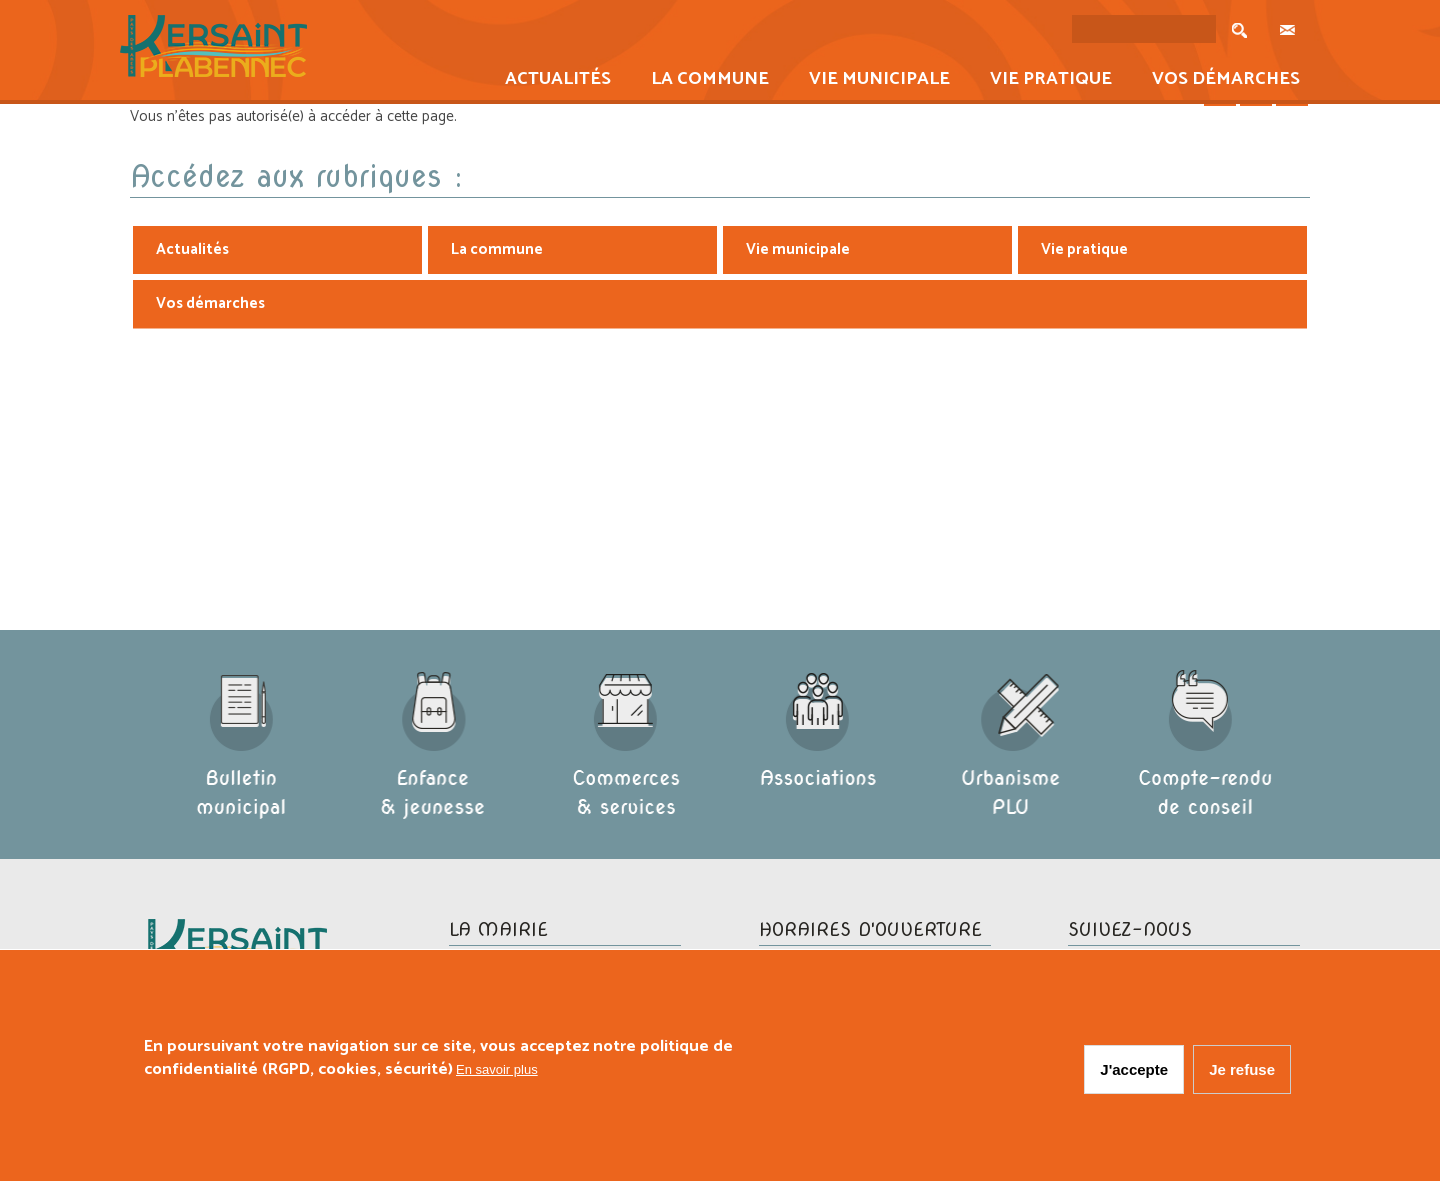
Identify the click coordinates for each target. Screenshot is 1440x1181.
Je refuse (1242, 1069)
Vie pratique (1044, 81)
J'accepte (1134, 1069)
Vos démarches (1219, 81)
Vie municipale (873, 81)
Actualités (551, 81)
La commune (703, 81)
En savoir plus (497, 1070)
